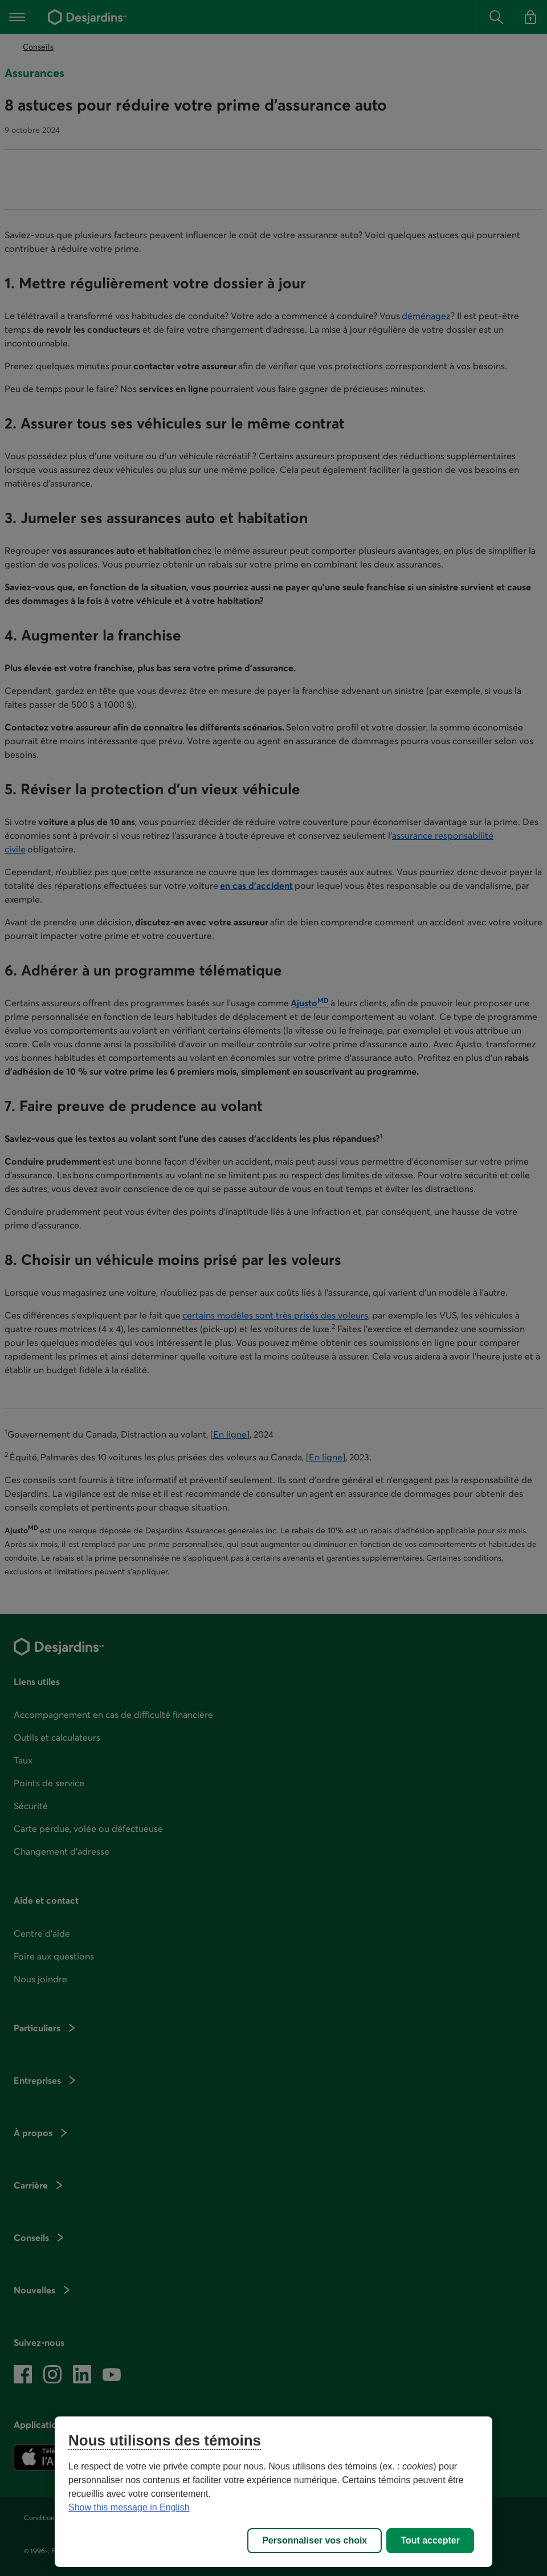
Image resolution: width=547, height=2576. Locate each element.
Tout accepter (430, 2540)
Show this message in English (129, 2507)
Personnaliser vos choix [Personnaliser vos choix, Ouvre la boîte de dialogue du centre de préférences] (314, 2540)
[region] (273, 2491)
